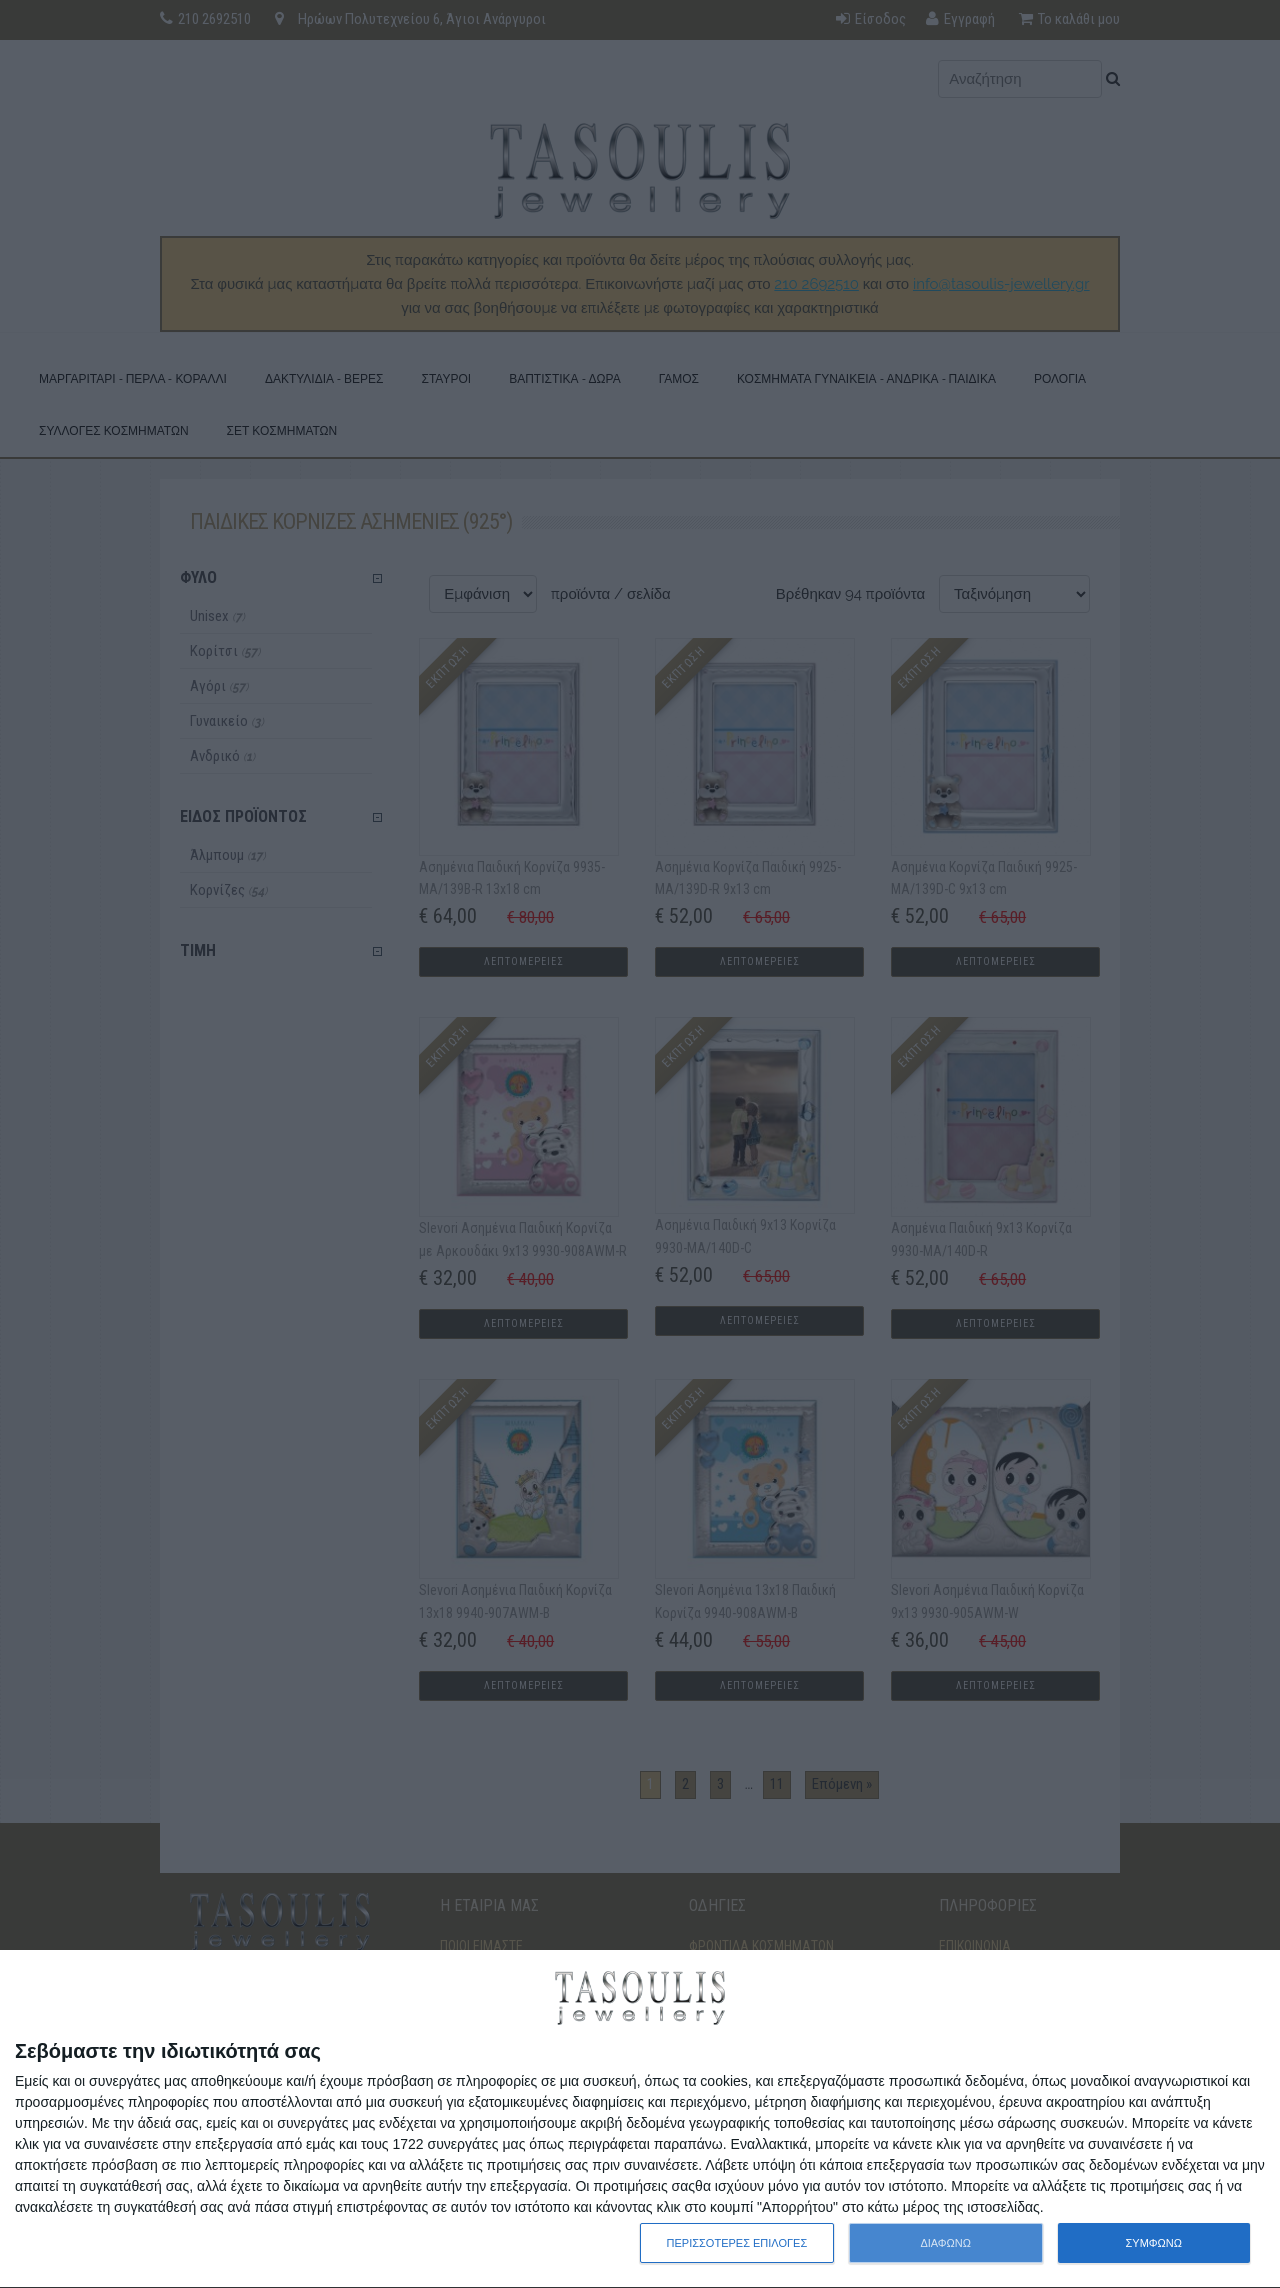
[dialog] (640, 2119)
